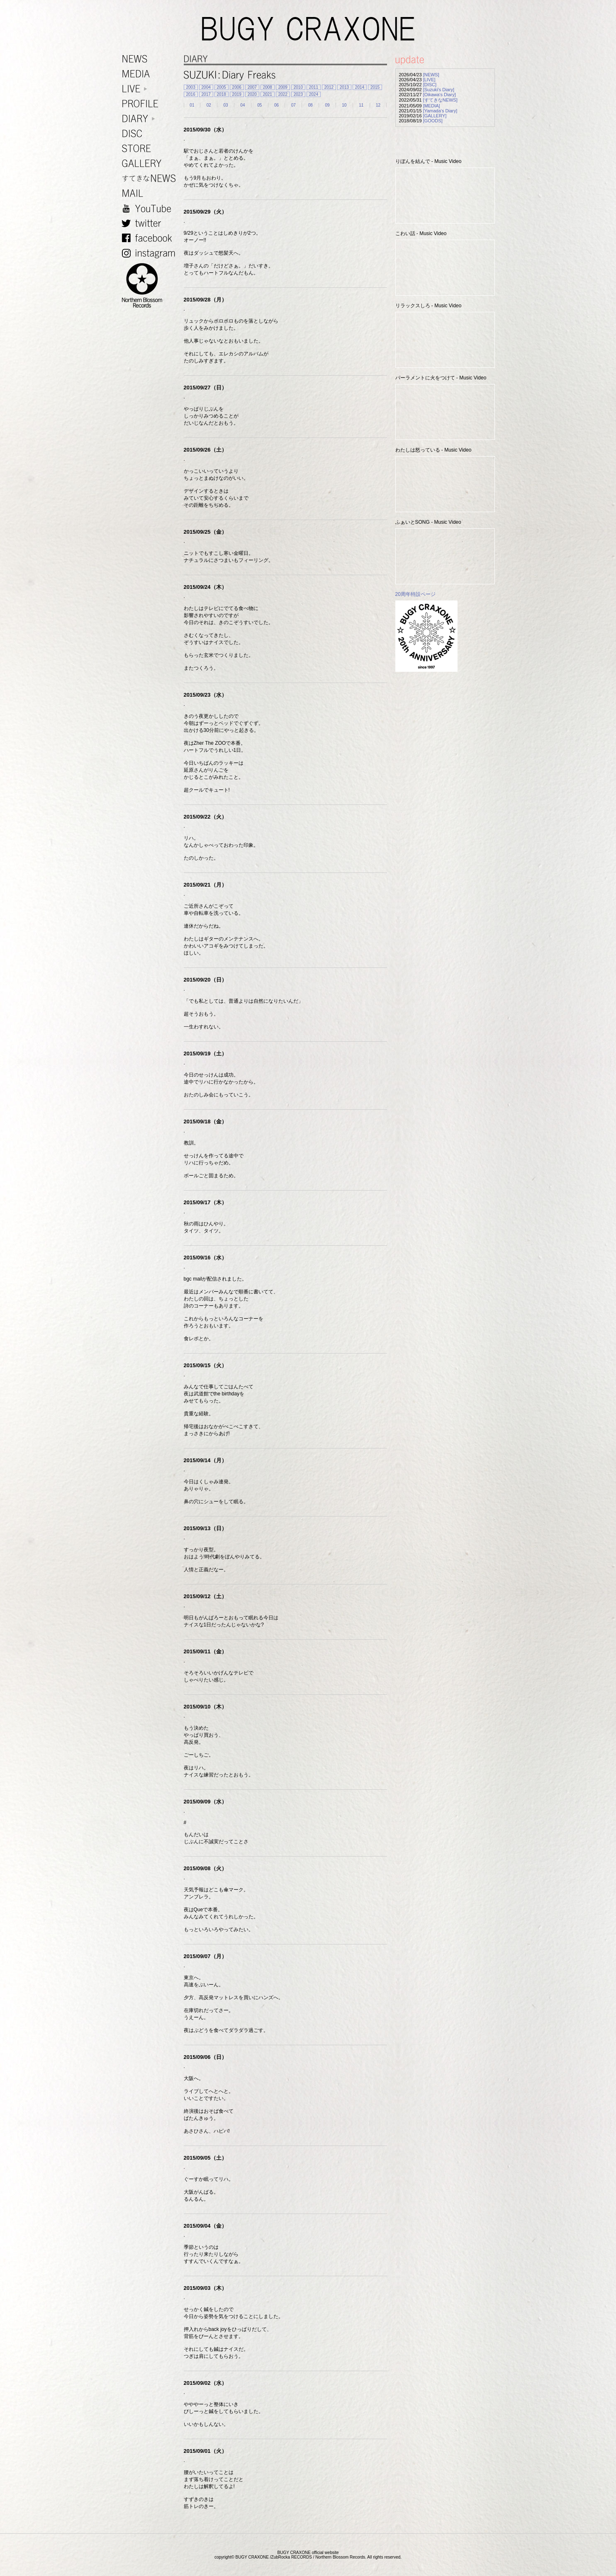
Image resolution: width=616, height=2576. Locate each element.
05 (259, 105)
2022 (282, 94)
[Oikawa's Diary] (439, 94)
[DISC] (429, 84)
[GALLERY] (435, 115)
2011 (313, 87)
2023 (298, 94)
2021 (267, 94)
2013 (344, 87)
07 (293, 105)
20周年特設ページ (415, 594)
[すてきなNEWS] (440, 99)
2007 (252, 87)
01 (192, 105)
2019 (236, 94)
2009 (282, 87)
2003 (190, 87)
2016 (190, 94)
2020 (252, 94)
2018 (221, 94)
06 (276, 105)
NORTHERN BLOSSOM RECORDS (151, 286)
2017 (206, 94)
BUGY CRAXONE (308, 29)
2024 (313, 94)
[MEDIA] (431, 105)
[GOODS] (433, 120)
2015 (375, 87)
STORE (151, 148)
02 (209, 105)
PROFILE (151, 104)
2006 (236, 87)
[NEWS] (431, 74)
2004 (206, 87)
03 (226, 105)
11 (361, 105)
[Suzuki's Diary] (438, 89)
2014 (359, 87)
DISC (151, 134)
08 (310, 105)
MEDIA (151, 74)
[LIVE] (429, 79)
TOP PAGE (605, 2565)
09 (327, 105)
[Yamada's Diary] (440, 110)
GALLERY (151, 163)
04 (242, 105)
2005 (221, 87)
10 (344, 105)
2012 (329, 87)
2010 (298, 87)
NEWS (151, 59)
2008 (267, 87)
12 (378, 105)
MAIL (151, 193)
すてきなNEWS (151, 178)
